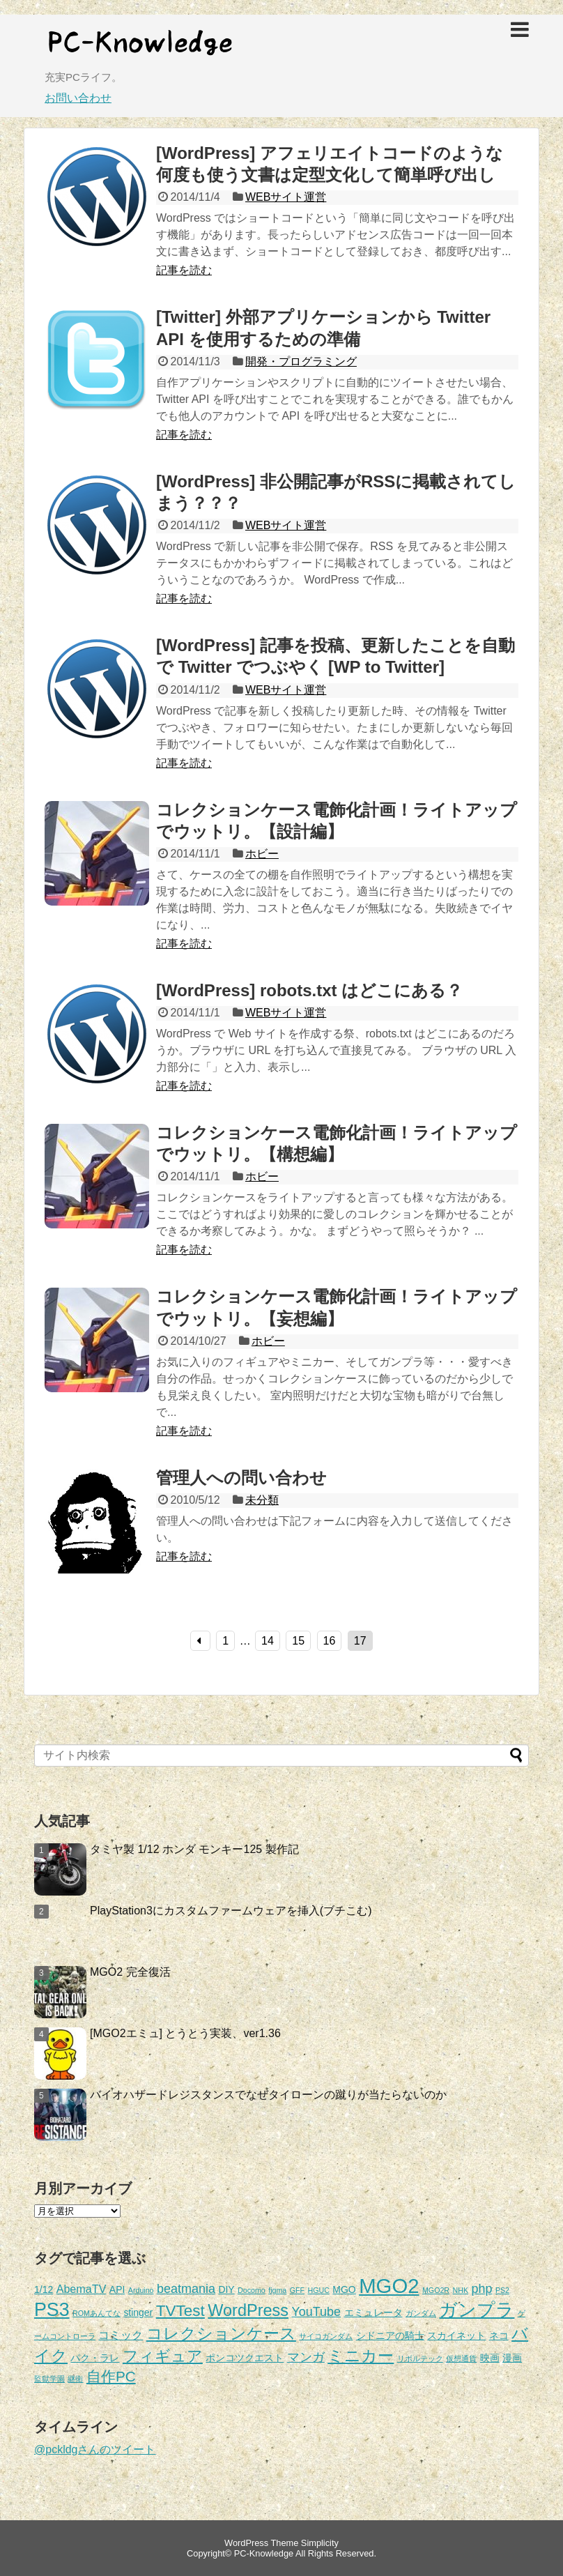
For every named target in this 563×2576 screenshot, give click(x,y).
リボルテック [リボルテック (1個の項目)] (420, 2358)
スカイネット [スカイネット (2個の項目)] (456, 2335)
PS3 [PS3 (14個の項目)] (52, 2309)
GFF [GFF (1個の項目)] (297, 2290)
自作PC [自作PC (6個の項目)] (111, 2376)
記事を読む (184, 270)
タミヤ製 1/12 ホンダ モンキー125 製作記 (194, 1849)
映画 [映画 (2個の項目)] (490, 2357)
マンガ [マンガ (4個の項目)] (306, 2357)
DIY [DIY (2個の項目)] (226, 2289)
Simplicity (320, 2543)
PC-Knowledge (263, 2553)
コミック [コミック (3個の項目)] (120, 2335)
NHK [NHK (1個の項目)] (461, 2290)
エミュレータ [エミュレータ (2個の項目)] (373, 2312)
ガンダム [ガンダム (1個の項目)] (421, 2313)
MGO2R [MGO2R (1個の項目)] (435, 2290)
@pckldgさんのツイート (95, 2449)
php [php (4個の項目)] (481, 2289)
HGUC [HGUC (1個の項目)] (319, 2290)
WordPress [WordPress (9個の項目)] (248, 2310)
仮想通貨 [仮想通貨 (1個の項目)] (461, 2358)
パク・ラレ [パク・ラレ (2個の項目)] (94, 2357)
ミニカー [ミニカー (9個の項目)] (360, 2356)
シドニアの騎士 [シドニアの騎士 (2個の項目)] (390, 2335)
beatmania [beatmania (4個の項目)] (186, 2289)
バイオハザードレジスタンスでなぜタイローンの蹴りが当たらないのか (268, 2095)
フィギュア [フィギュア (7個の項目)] (163, 2356)
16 (329, 1641)
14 (267, 1641)
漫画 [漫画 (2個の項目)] (512, 2357)
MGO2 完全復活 (130, 1972)
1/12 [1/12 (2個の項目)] (43, 2289)
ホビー (262, 854)
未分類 (262, 1500)
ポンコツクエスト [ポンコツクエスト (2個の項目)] (245, 2357)
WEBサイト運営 (285, 197)
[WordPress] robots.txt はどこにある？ (309, 990)
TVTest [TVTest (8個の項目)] (180, 2310)
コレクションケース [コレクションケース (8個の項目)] (221, 2333)
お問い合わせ (78, 98)
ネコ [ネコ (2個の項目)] (499, 2335)
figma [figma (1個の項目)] (277, 2290)
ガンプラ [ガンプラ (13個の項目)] (476, 2309)
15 (298, 1641)
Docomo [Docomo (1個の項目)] (251, 2290)
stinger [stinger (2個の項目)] (138, 2312)
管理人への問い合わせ (241, 1477)
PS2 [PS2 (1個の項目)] (502, 2290)
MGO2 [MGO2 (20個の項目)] (389, 2285)
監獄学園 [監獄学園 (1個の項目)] (49, 2379)
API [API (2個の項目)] (117, 2289)
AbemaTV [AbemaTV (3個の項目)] (81, 2288)
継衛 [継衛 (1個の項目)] (75, 2379)
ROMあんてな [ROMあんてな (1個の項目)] (96, 2313)
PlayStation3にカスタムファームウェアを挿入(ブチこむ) (231, 1910)
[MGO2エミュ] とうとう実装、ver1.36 (185, 2033)
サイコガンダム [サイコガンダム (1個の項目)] (326, 2336)
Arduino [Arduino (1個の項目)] (141, 2290)
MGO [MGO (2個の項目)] (343, 2289)
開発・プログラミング (301, 361)
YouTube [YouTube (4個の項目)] (316, 2312)
